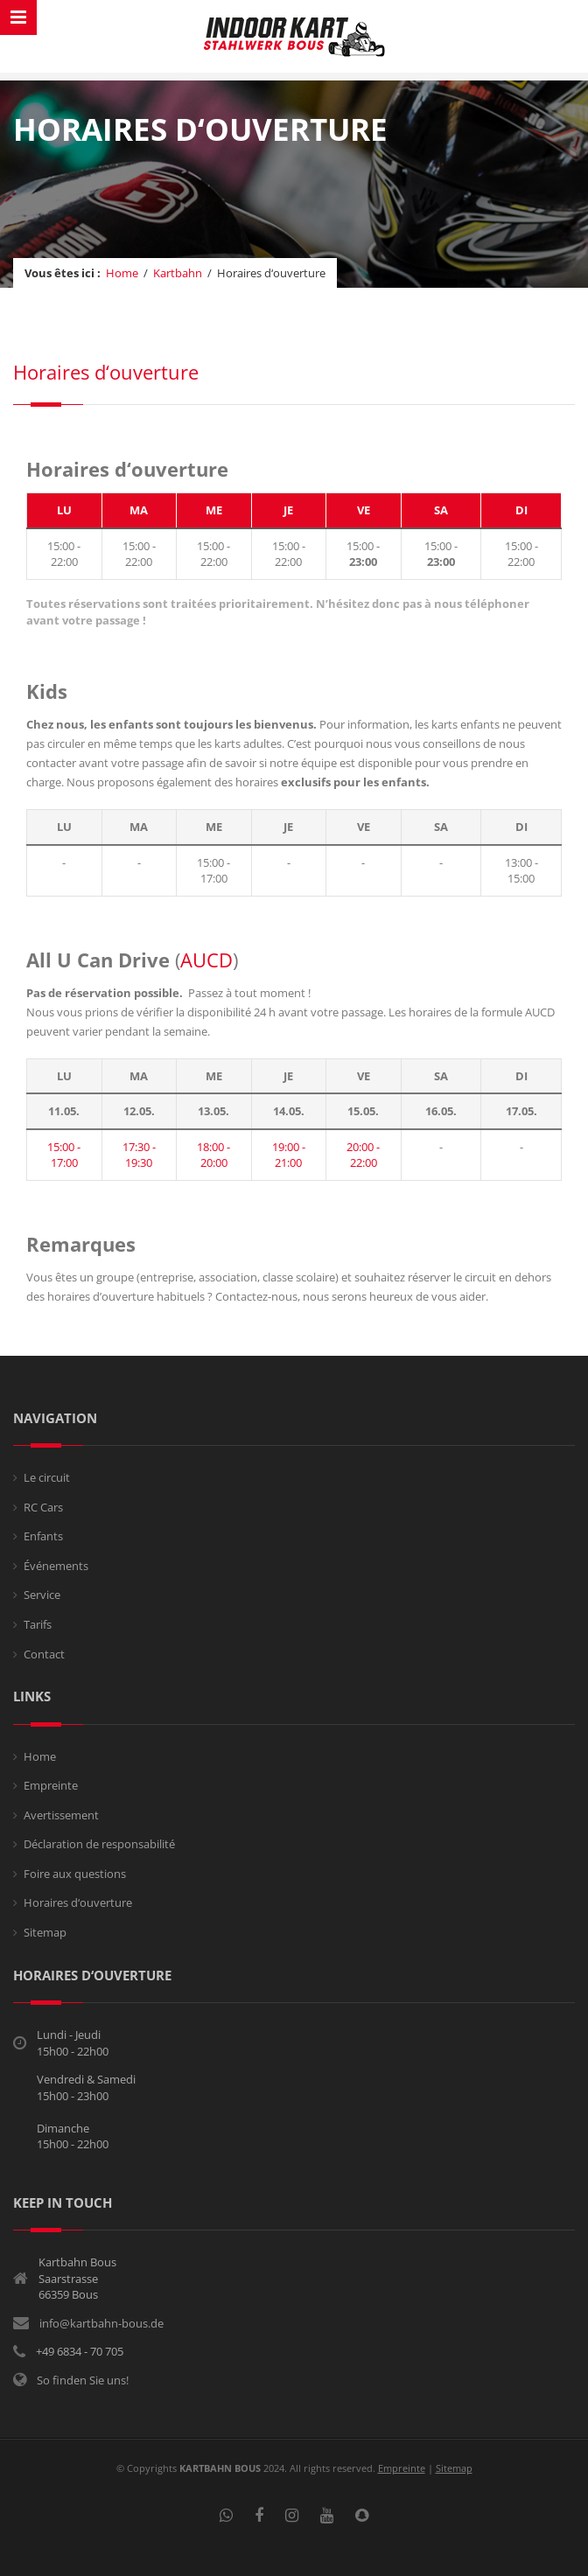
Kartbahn (177, 273)
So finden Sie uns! (83, 2380)
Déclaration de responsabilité (99, 1844)
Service (42, 1594)
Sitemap (45, 1932)
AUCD (206, 959)
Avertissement (61, 1815)
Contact (44, 1654)
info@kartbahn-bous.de (101, 2323)
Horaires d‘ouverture (78, 1902)
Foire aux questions (75, 1873)
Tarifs (38, 1624)
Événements (56, 1566)
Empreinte (51, 1785)
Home (122, 273)
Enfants (43, 1536)
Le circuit (47, 1477)
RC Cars (43, 1507)
